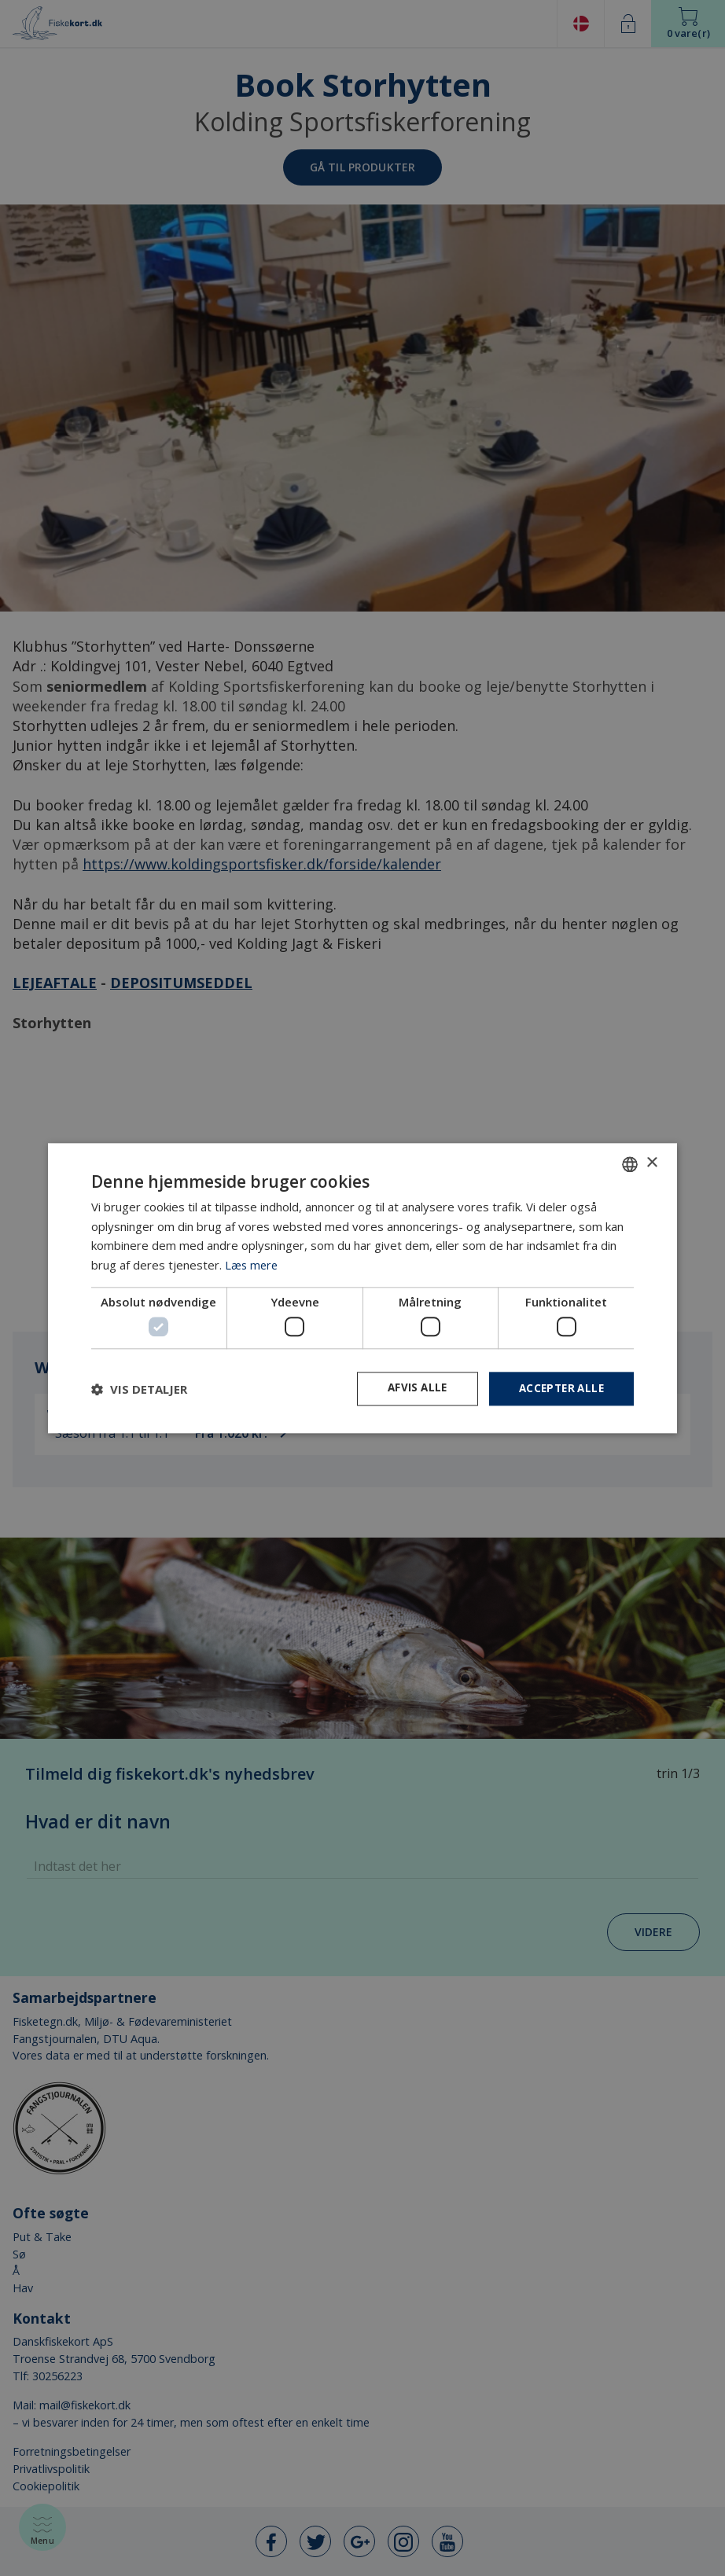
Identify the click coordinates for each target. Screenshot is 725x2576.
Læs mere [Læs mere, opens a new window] (252, 1264)
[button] (139, 1389)
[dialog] (362, 1288)
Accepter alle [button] (558, 1388)
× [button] (651, 1162)
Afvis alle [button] (410, 1388)
